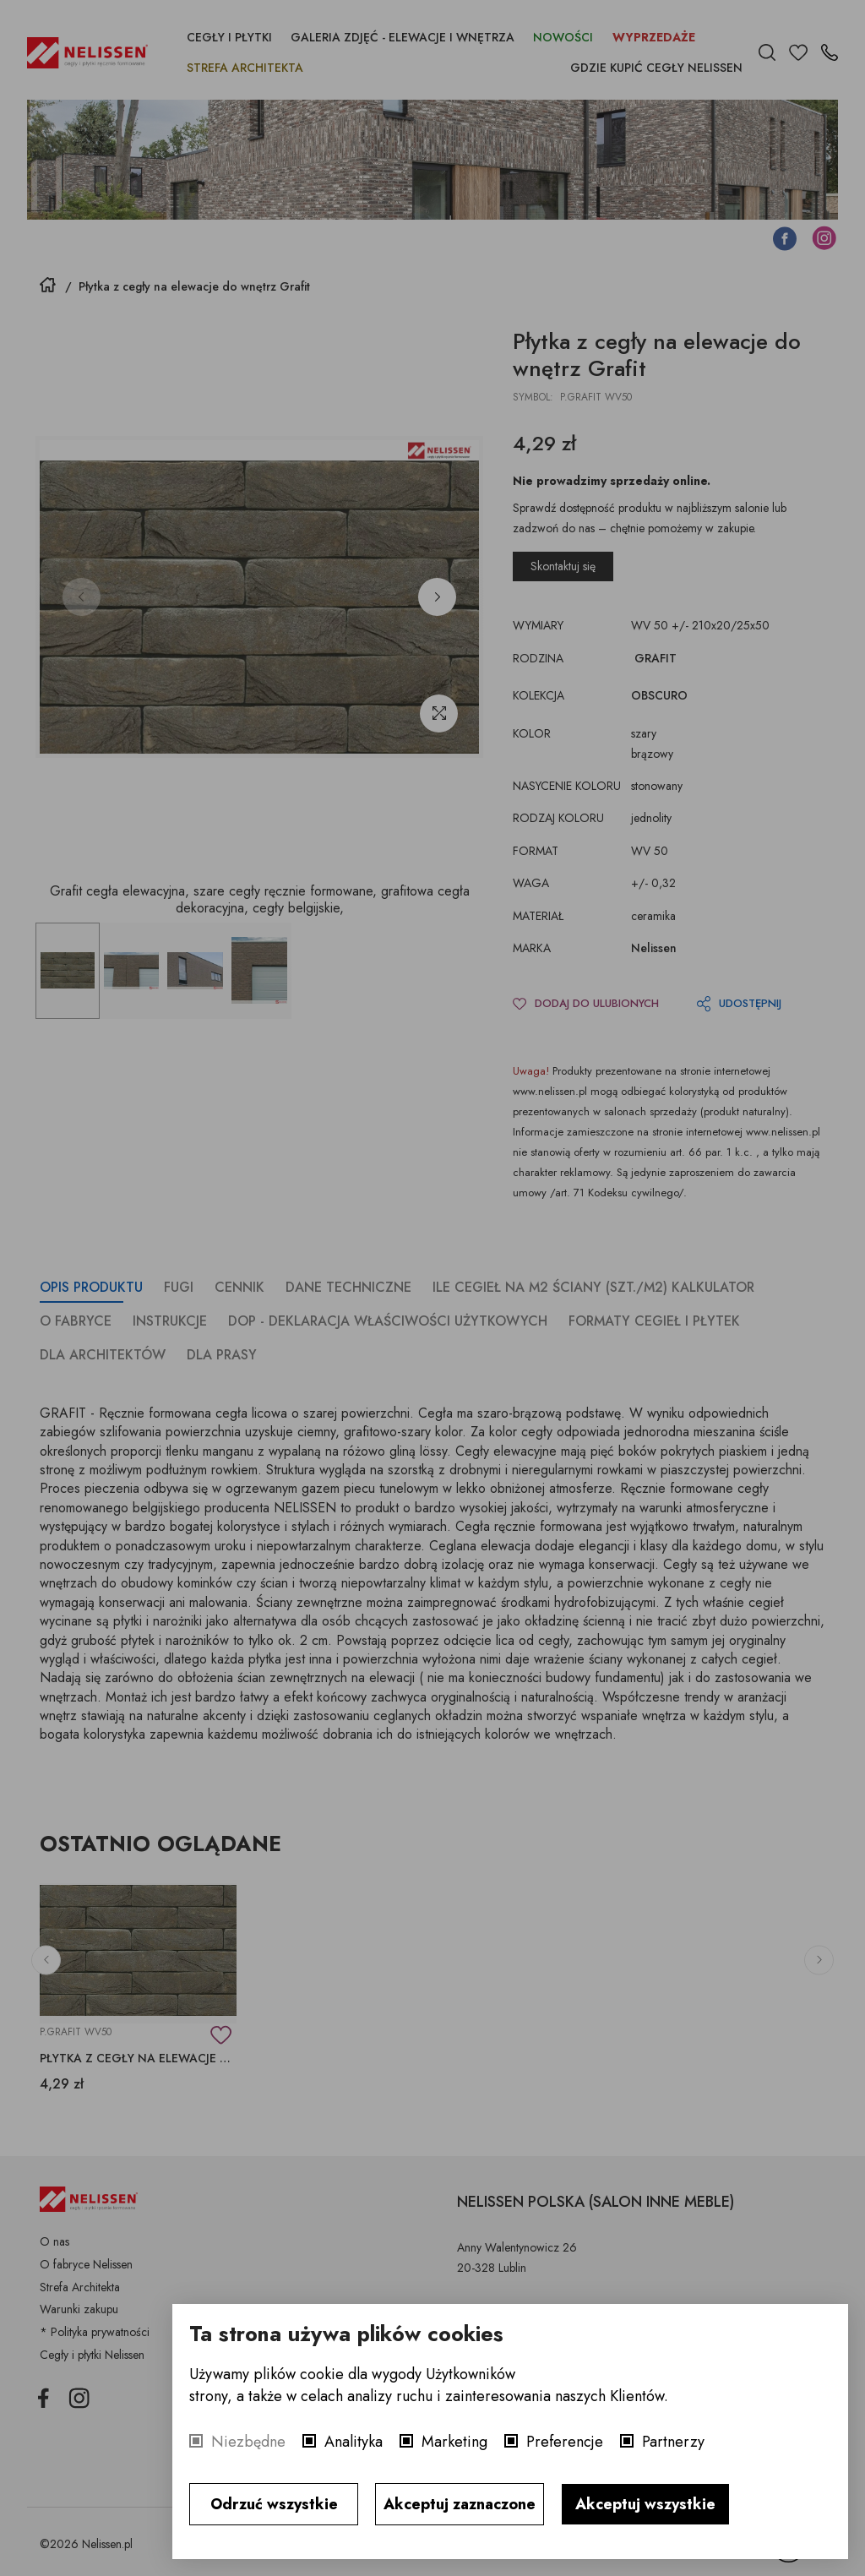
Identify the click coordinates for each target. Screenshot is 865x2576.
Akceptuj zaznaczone (460, 2504)
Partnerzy (673, 2442)
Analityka (353, 2442)
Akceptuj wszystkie (645, 2504)
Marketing (454, 2442)
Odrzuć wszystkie (274, 2504)
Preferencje (564, 2442)
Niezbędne (248, 2442)
